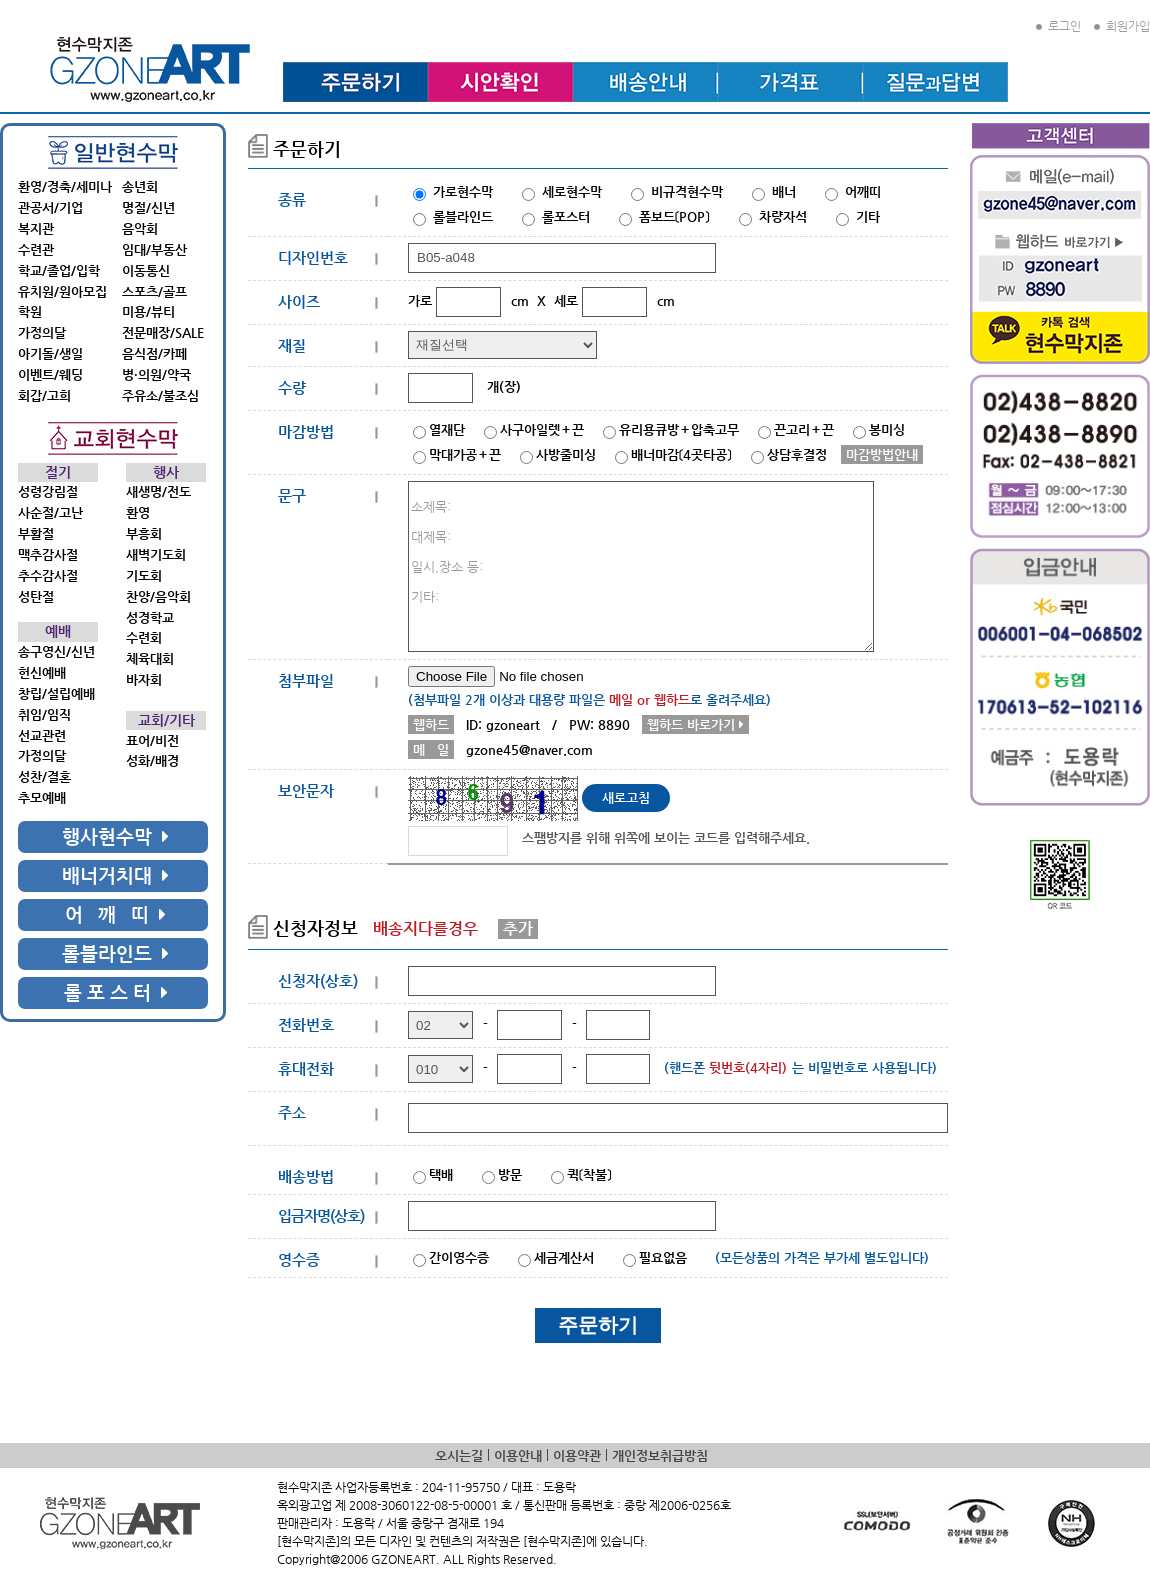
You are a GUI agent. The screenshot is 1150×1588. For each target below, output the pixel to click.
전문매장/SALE (163, 332)
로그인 (1058, 26)
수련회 (144, 637)
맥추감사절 (48, 554)
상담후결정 (797, 454)
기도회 (144, 575)
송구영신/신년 (56, 651)
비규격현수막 (687, 191)
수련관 (36, 249)
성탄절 (36, 596)
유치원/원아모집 (62, 291)
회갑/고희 (44, 395)
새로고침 (626, 797)
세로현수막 (572, 191)
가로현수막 (463, 191)
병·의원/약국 (156, 374)
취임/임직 (44, 714)
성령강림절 (48, 491)
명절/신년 (148, 207)
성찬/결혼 (44, 776)
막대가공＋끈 (465, 454)
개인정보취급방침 (660, 1455)
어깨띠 (863, 191)
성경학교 (150, 617)
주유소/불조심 (160, 395)
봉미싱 (887, 429)
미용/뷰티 (148, 311)
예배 (58, 631)
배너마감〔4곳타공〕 (681, 454)
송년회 (140, 186)
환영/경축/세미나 (65, 186)
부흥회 (144, 533)
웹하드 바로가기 (695, 724)
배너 (784, 191)
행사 (166, 472)
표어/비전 (152, 740)
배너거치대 (115, 875)
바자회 (144, 679)
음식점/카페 (154, 353)
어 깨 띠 (115, 914)
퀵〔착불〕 (589, 1174)
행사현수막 (115, 836)
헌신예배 (42, 672)
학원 (30, 311)
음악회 (140, 228)
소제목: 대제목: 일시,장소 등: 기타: (641, 566)
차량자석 (783, 216)
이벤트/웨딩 (50, 374)
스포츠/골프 (154, 291)
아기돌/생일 (50, 353)
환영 (138, 512)
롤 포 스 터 (116, 992)
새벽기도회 (156, 554)
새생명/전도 (158, 491)
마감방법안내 (882, 454)
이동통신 (146, 270)
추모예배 (42, 797)
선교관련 (42, 735)
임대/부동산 (154, 249)
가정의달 (42, 332)
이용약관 (577, 1455)
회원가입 (1122, 26)
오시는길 (459, 1455)
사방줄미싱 (566, 454)
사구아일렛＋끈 (542, 429)
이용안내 (518, 1455)
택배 (441, 1174)
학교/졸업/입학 (59, 270)
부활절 (36, 533)
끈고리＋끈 (804, 429)
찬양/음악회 (158, 596)
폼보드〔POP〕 (674, 216)
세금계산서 (564, 1257)
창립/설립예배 (56, 693)
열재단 (447, 429)
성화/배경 (152, 760)
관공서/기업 (50, 207)
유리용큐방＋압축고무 (679, 429)
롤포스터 (566, 216)
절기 (58, 472)
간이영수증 (459, 1257)
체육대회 (150, 658)
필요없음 (663, 1257)
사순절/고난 (50, 512)
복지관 (36, 228)
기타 (868, 216)
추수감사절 (48, 575)
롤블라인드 (115, 953)
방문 (510, 1174)
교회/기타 (166, 720)
